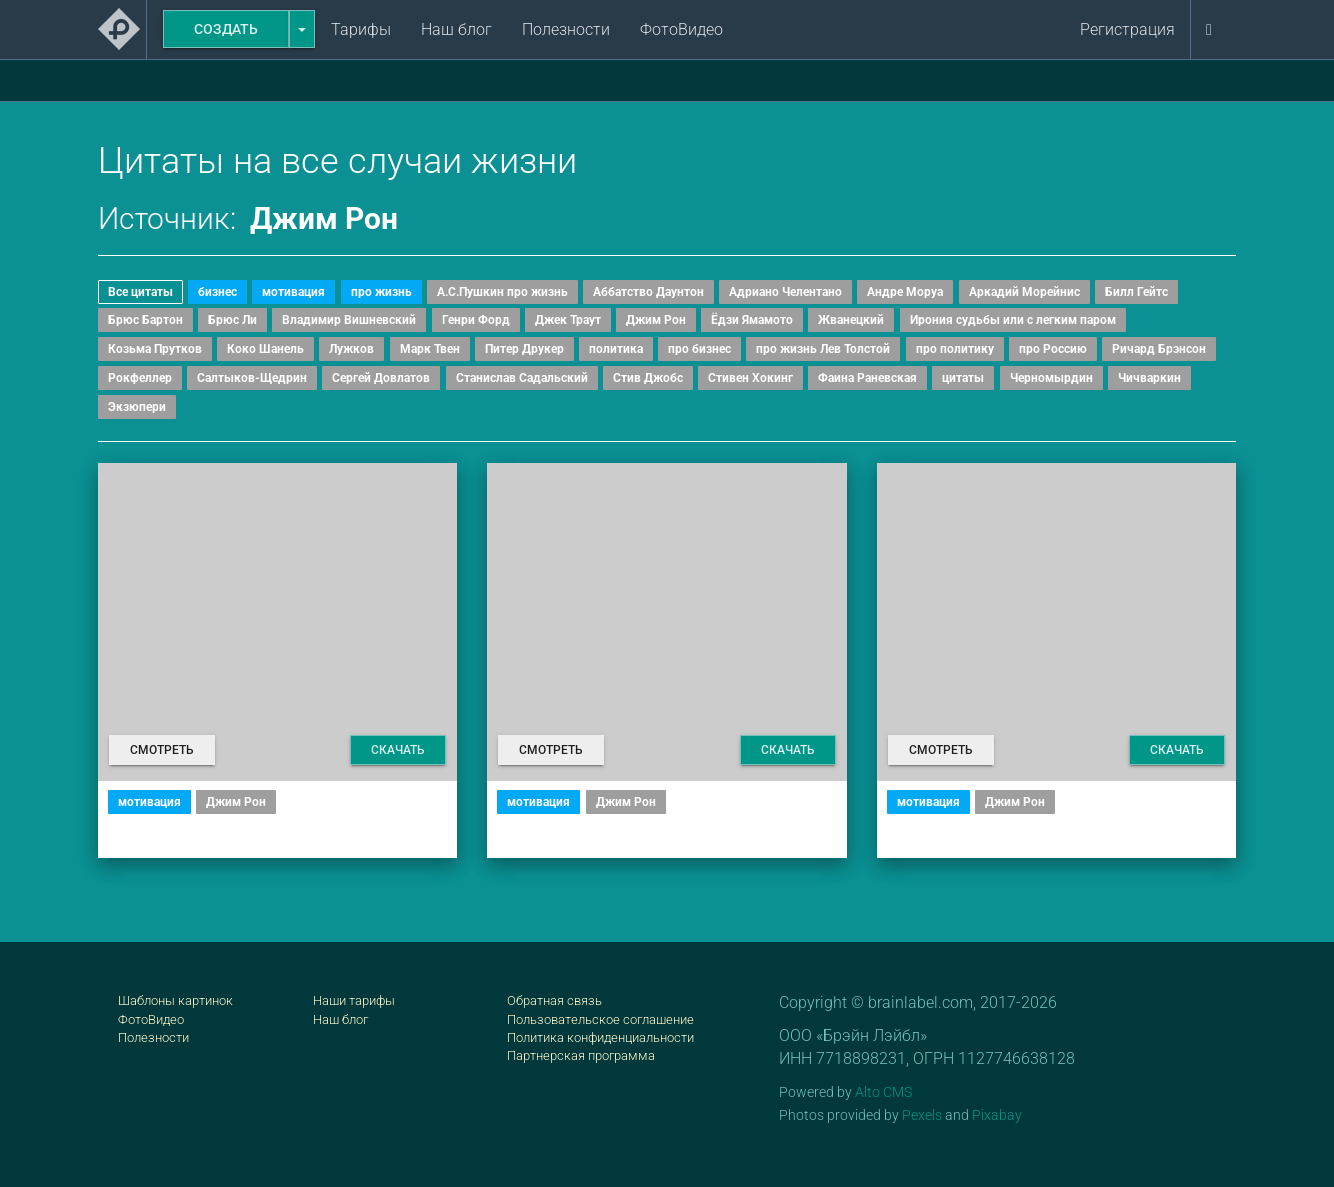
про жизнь (381, 292)
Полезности (566, 29)
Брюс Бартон (145, 320)
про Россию (1053, 349)
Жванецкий (851, 320)
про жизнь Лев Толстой (823, 349)
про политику (955, 349)
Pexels (922, 1115)
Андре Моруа (905, 292)
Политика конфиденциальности (600, 1037)
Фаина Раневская (867, 378)
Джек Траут (568, 320)
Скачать (398, 750)
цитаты (963, 378)
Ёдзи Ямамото (752, 320)
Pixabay (997, 1115)
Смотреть (162, 750)
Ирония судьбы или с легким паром (1013, 320)
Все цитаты (140, 292)
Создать (226, 29)
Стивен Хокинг (750, 378)
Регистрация (1127, 29)
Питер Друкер (524, 349)
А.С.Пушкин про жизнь (502, 292)
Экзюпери (137, 407)
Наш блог (456, 29)
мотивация (293, 292)
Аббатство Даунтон (648, 292)
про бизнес (699, 349)
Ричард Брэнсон (1159, 349)
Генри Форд (476, 320)
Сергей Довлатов (381, 378)
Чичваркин (1149, 378)
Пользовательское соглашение (600, 1019)
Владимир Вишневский (349, 320)
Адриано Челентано (785, 292)
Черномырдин (1051, 378)
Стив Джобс (648, 378)
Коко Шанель (265, 349)
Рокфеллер (140, 378)
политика (616, 349)
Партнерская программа (581, 1055)
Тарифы (361, 29)
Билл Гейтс (1136, 292)
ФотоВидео (681, 29)
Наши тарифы (354, 1000)
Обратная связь (554, 1000)
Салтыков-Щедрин (252, 378)
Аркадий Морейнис (1024, 292)
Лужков (351, 349)
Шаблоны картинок (175, 1000)
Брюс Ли (232, 320)
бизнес (217, 292)
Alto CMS (883, 1092)
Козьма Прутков (155, 349)
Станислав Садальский (522, 378)
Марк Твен (430, 349)
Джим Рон (656, 320)
